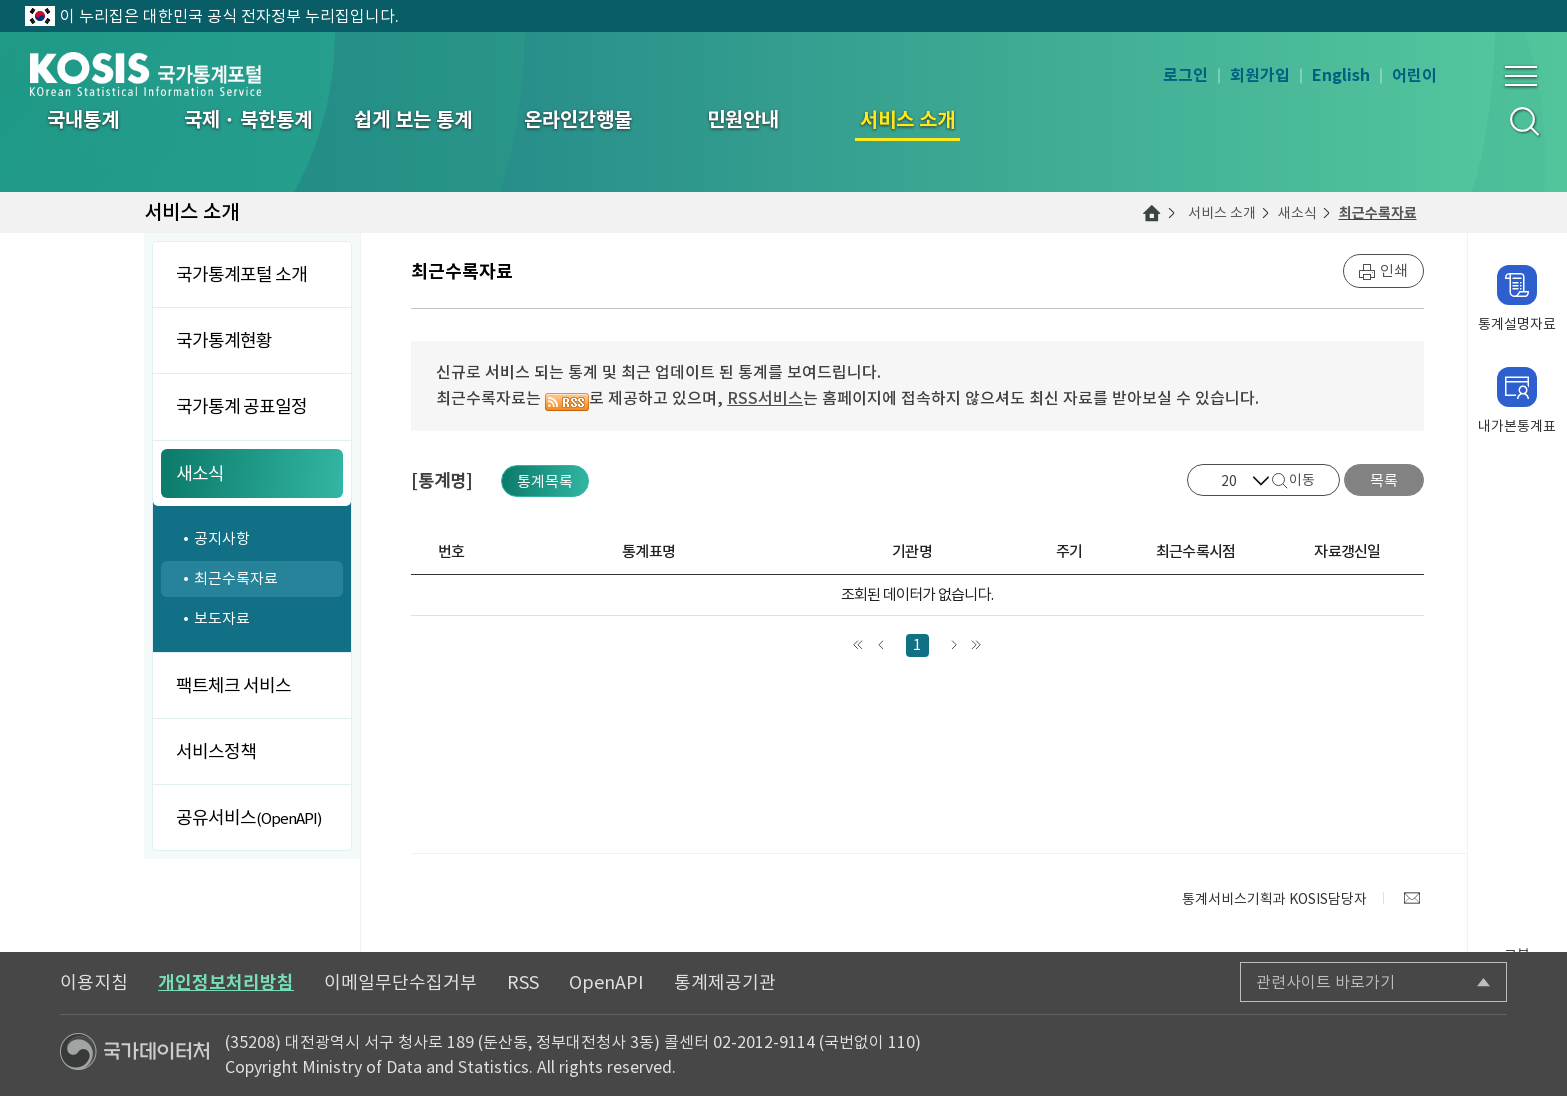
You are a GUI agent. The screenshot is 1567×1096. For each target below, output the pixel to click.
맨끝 (976, 645)
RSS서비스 (765, 398)
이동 (1302, 480)
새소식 (1297, 213)
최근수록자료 (1378, 213)
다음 (953, 645)
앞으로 (881, 645)
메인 (1152, 213)
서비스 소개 (1222, 213)
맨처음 (858, 645)
